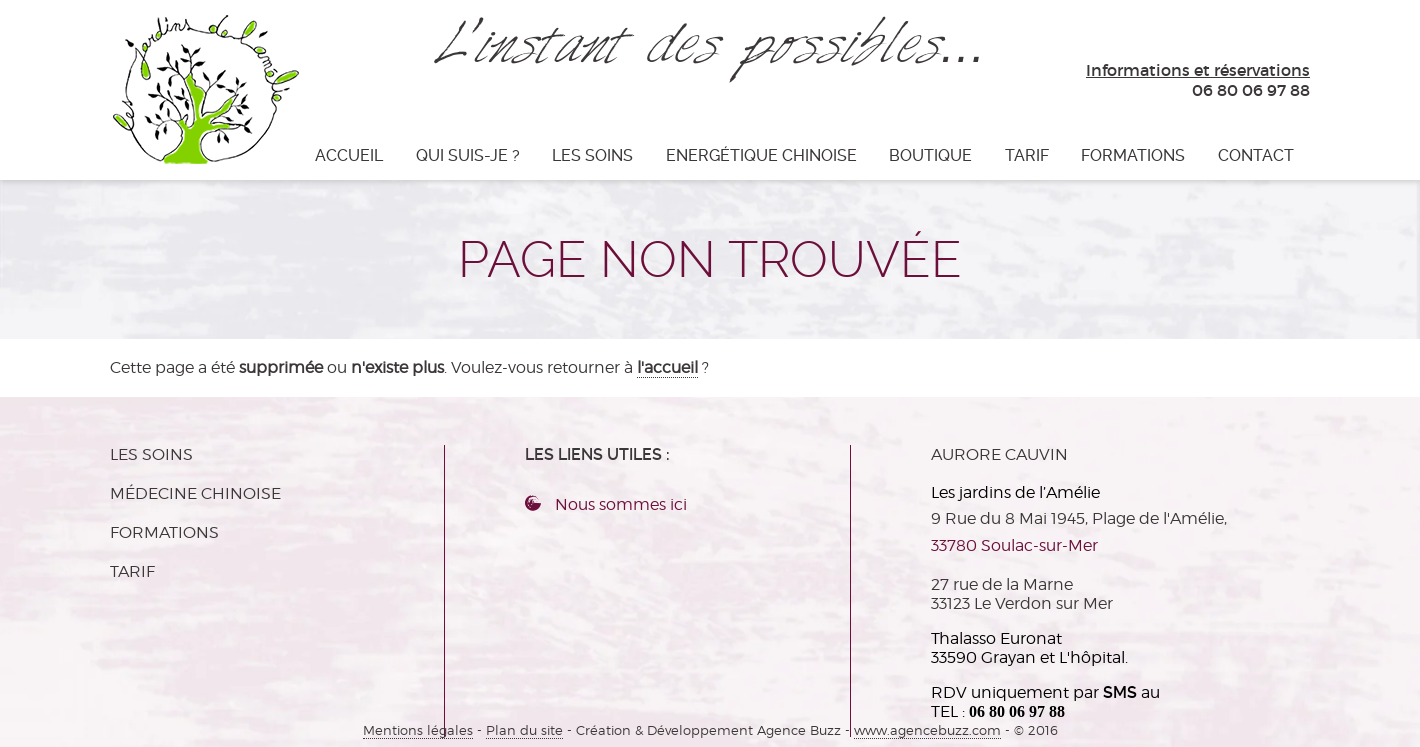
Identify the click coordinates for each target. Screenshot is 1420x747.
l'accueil (667, 367)
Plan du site (524, 730)
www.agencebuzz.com (927, 730)
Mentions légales (418, 730)
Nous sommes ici (621, 504)
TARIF (1027, 155)
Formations (1133, 155)
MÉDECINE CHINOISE (195, 493)
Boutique (930, 155)
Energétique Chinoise (761, 155)
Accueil (349, 155)
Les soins (592, 155)
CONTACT (1256, 155)
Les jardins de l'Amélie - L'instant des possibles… (204, 87)
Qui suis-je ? (468, 155)
